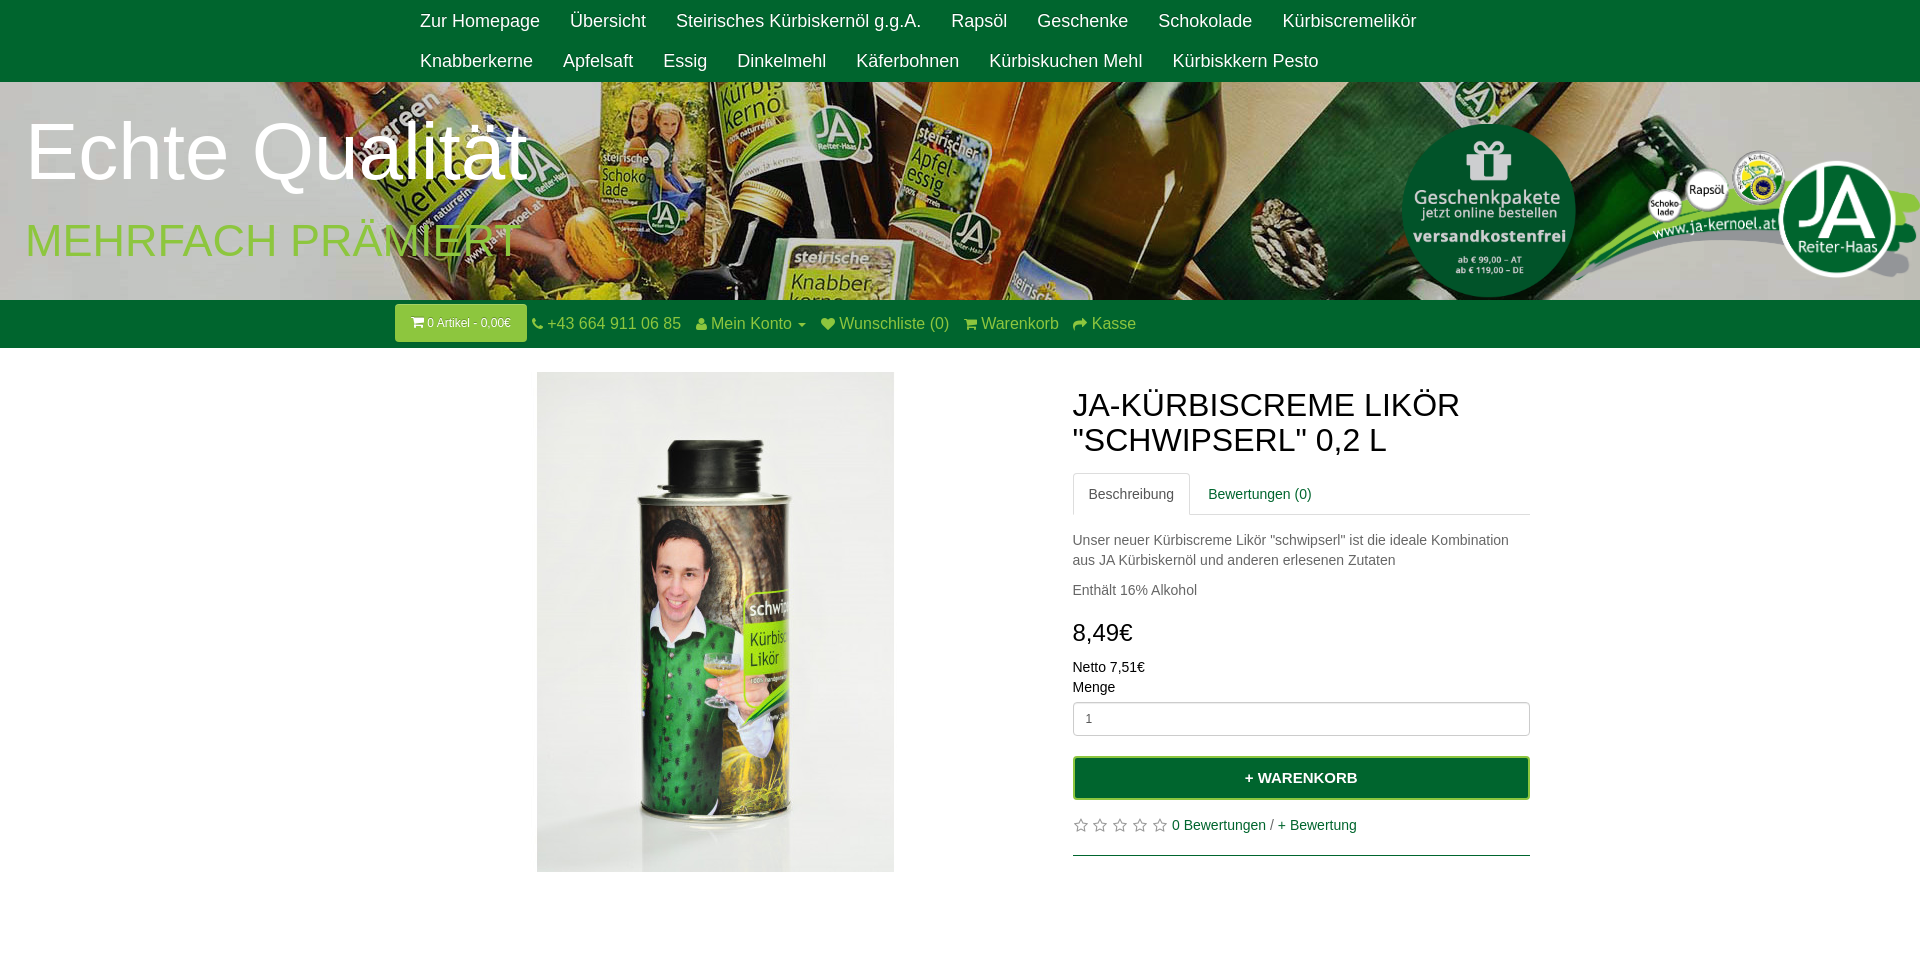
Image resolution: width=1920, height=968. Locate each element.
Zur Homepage (480, 21)
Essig (685, 61)
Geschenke (1082, 21)
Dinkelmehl (781, 61)
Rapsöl (979, 21)
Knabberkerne (476, 61)
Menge (1094, 687)
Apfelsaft (598, 61)
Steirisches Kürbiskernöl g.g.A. (798, 21)
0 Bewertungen (1219, 825)
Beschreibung (1132, 494)
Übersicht (608, 21)
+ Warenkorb (1301, 777)
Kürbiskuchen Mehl (1065, 61)
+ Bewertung (1317, 825)
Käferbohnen (907, 61)
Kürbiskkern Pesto (1245, 61)
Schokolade (1205, 21)
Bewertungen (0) (1260, 494)
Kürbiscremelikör (1349, 21)
